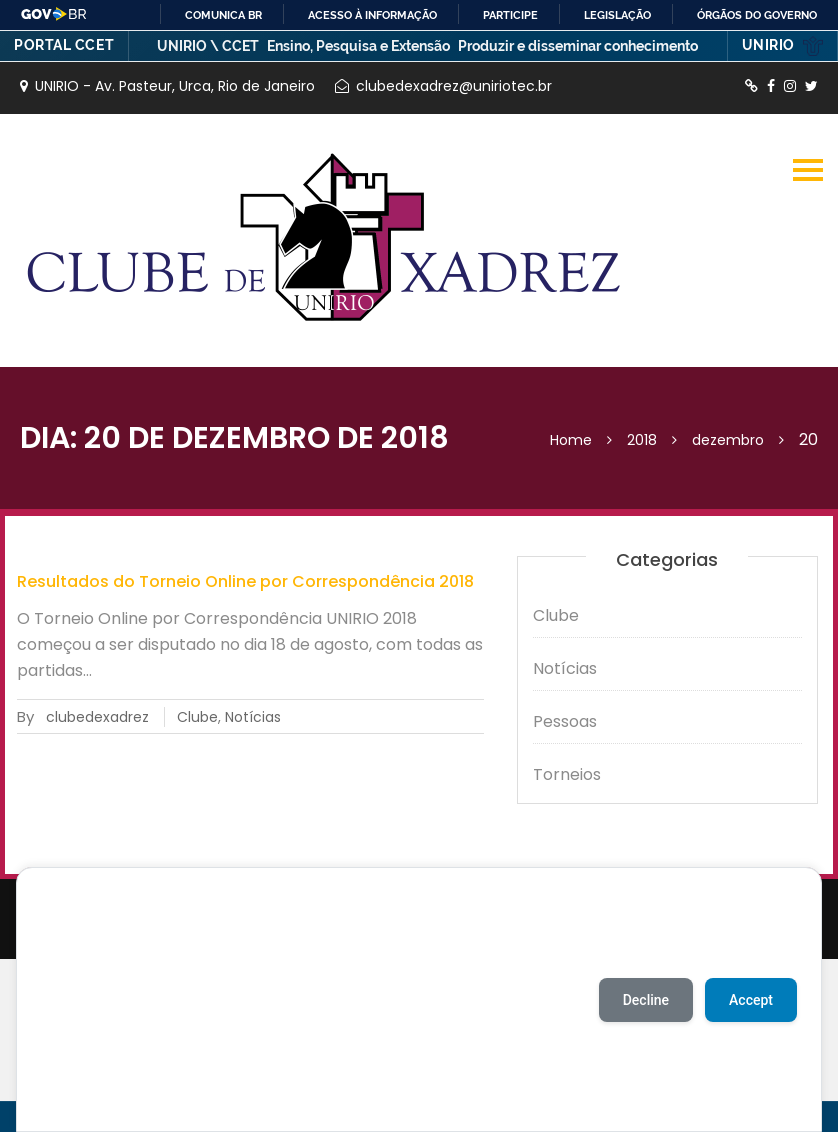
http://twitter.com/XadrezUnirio (811, 86)
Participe (510, 15)
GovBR (54, 14)
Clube (197, 717)
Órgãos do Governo (757, 15)
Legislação (617, 15)
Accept (751, 1000)
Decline (646, 1000)
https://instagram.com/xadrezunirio (790, 86)
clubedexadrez (97, 717)
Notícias (253, 717)
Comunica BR (223, 15)
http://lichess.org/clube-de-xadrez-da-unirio (751, 86)
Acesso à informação (372, 15)
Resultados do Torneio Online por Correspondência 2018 (245, 581)
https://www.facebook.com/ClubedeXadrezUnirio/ (771, 86)
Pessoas (565, 721)
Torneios (567, 774)
